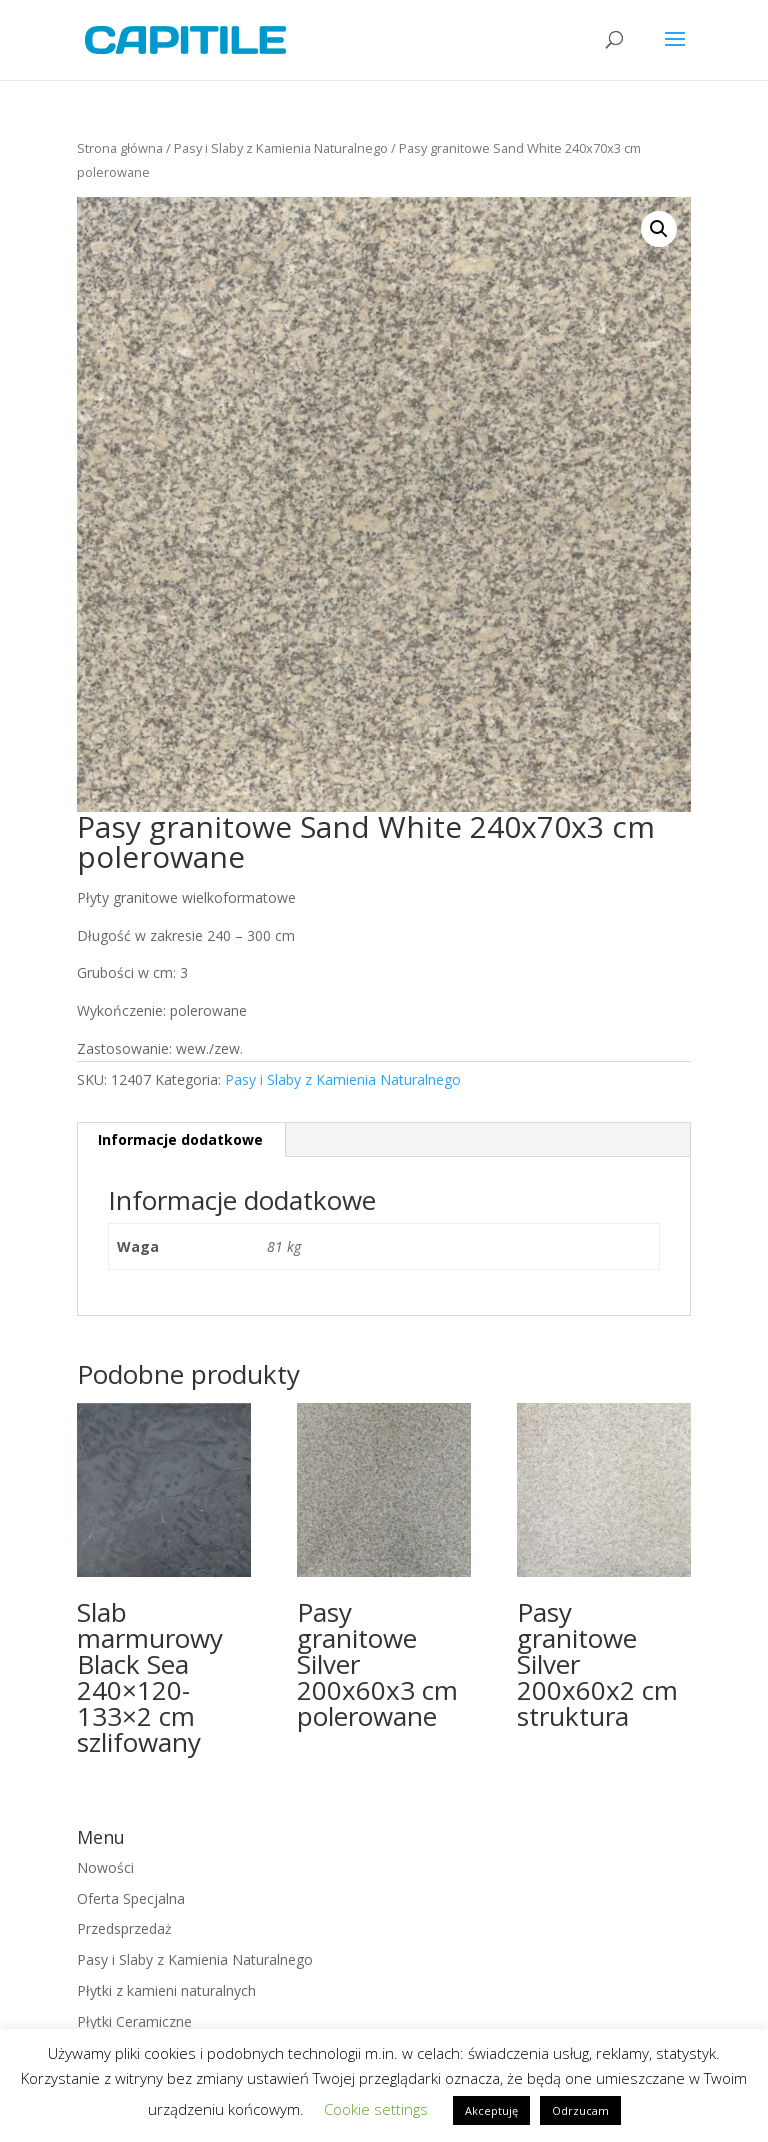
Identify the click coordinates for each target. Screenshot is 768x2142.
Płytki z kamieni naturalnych (166, 1990)
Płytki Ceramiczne (134, 2021)
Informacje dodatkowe (180, 1139)
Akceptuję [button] (491, 2110)
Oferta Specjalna (131, 1898)
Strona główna (120, 148)
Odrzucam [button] (580, 2110)
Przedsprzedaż (124, 1928)
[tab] (181, 1140)
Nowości (105, 1867)
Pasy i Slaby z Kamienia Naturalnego (281, 148)
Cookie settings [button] (376, 2109)
